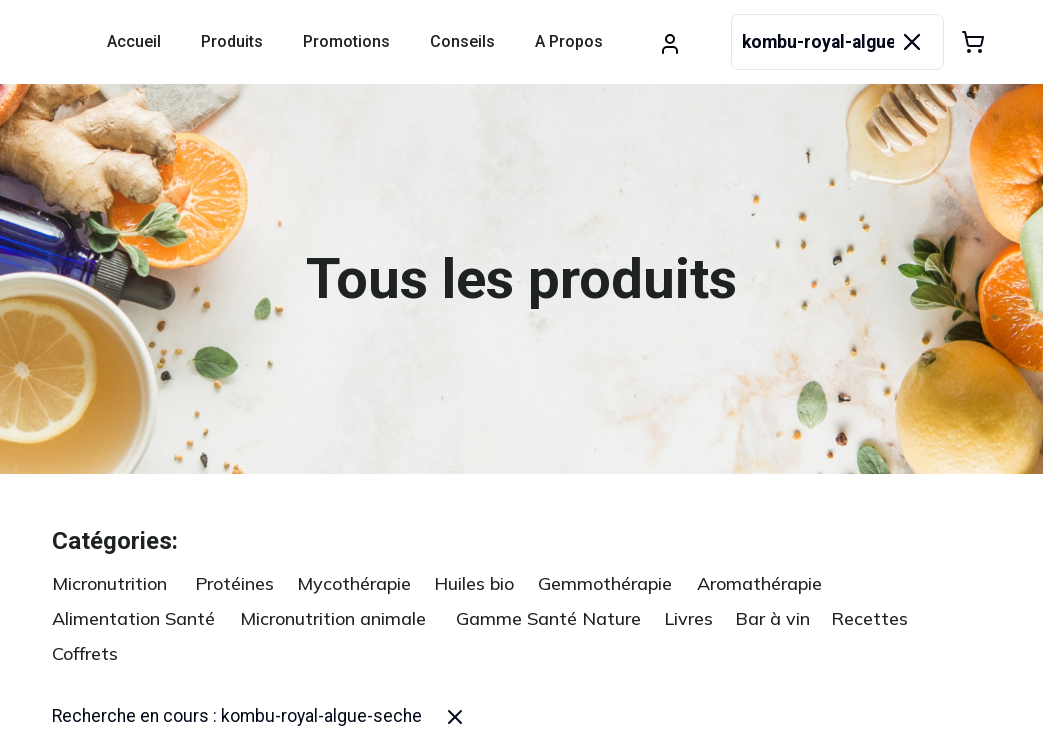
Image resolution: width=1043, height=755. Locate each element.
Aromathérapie (759, 583)
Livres (688, 618)
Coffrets (85, 653)
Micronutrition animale (333, 618)
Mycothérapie (354, 583)
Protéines (234, 583)
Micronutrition (109, 583)
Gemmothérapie (605, 583)
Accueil (134, 41)
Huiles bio (474, 583)
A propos (569, 41)
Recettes (869, 618)
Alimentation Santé (133, 618)
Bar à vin (772, 618)
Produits (232, 41)
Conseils (462, 41)
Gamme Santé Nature (548, 618)
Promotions (346, 41)
